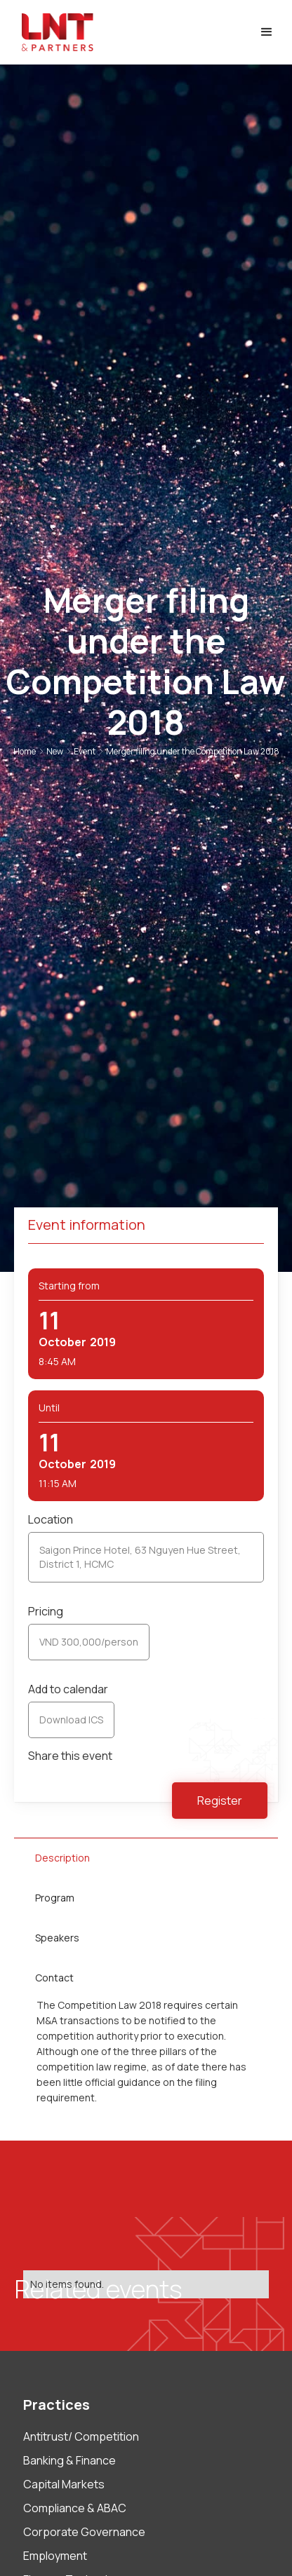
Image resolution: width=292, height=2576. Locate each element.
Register (219, 1800)
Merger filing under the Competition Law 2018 (192, 751)
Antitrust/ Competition (81, 2436)
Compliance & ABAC (74, 2508)
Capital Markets (64, 2484)
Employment (55, 2555)
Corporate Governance (84, 2532)
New (54, 751)
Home (24, 751)
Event (84, 751)
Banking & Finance (69, 2460)
